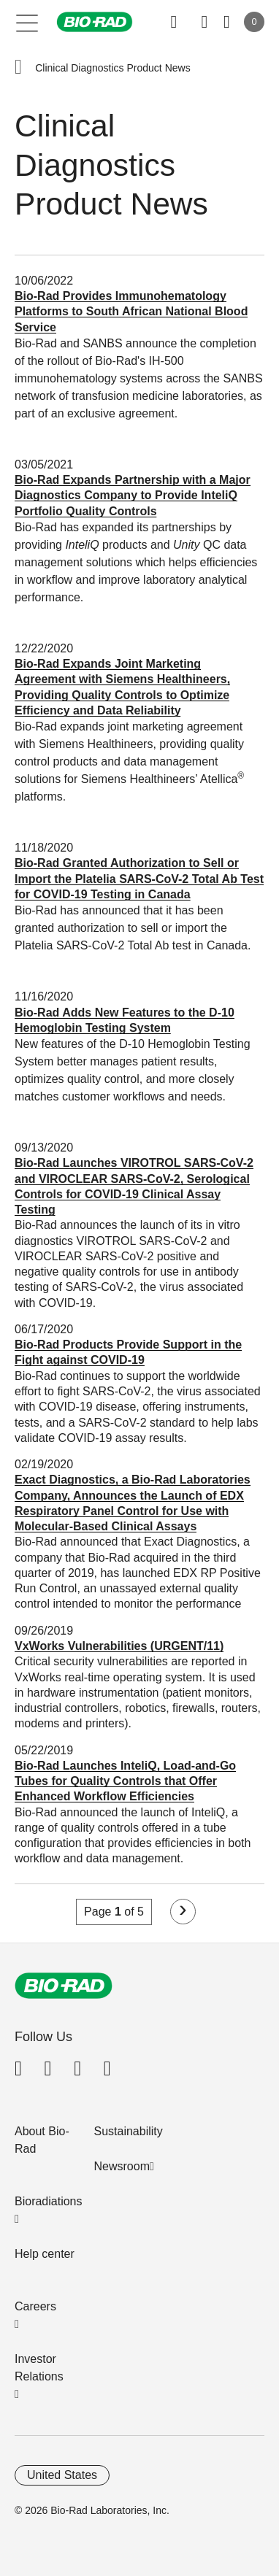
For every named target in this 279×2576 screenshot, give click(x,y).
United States (62, 2475)
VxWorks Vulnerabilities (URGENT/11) (119, 1646)
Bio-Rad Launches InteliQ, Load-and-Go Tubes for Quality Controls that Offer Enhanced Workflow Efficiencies (125, 1781)
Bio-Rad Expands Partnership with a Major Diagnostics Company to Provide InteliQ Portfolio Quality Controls (133, 495)
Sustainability (128, 2131)
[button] (18, 68)
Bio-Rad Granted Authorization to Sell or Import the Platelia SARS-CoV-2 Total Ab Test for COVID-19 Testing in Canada (139, 879)
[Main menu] (27, 22)
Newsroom (122, 2166)
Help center (44, 2254)
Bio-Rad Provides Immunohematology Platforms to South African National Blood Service (131, 311)
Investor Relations (39, 2368)
